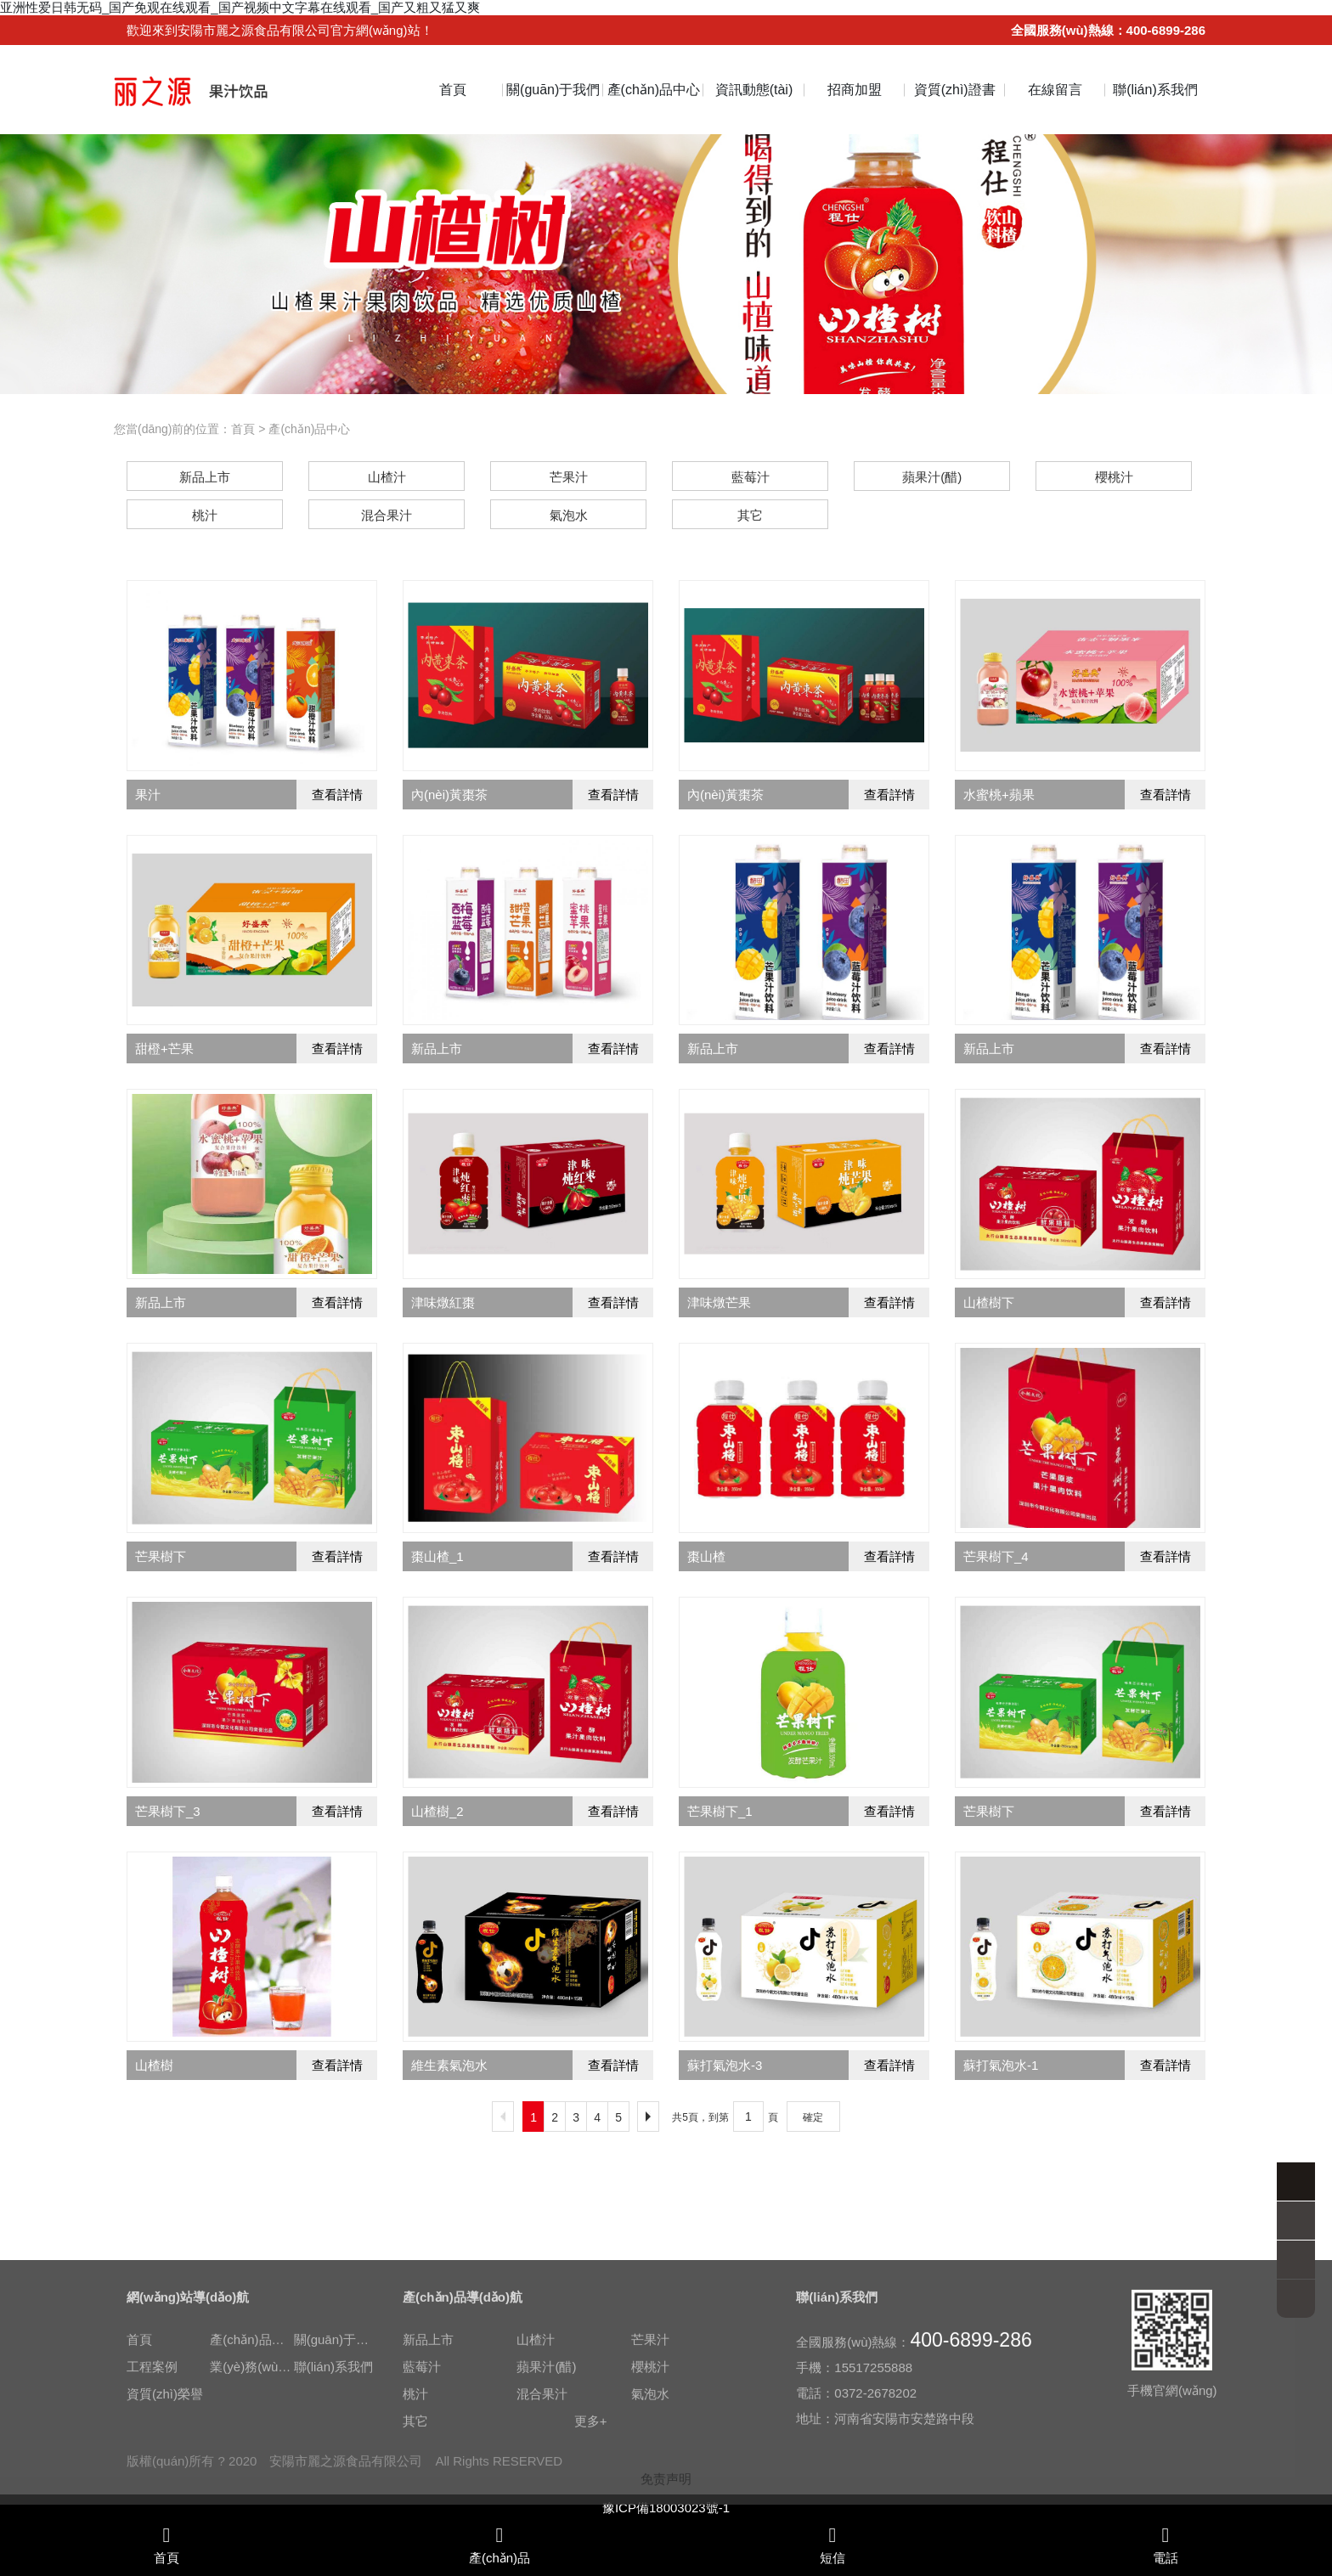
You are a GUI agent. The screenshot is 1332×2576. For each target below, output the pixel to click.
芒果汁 (650, 2489)
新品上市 (428, 2489)
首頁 (452, 89)
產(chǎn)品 (499, 2545)
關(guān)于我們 (553, 89)
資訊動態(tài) (754, 89)
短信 (832, 2545)
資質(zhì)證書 (955, 89)
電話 (1165, 2545)
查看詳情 (337, 794)
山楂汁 (535, 2489)
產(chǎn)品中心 (653, 89)
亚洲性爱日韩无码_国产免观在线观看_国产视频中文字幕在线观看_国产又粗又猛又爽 (240, 7)
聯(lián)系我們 (1155, 89)
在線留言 (1055, 89)
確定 (813, 2117)
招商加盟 (854, 89)
